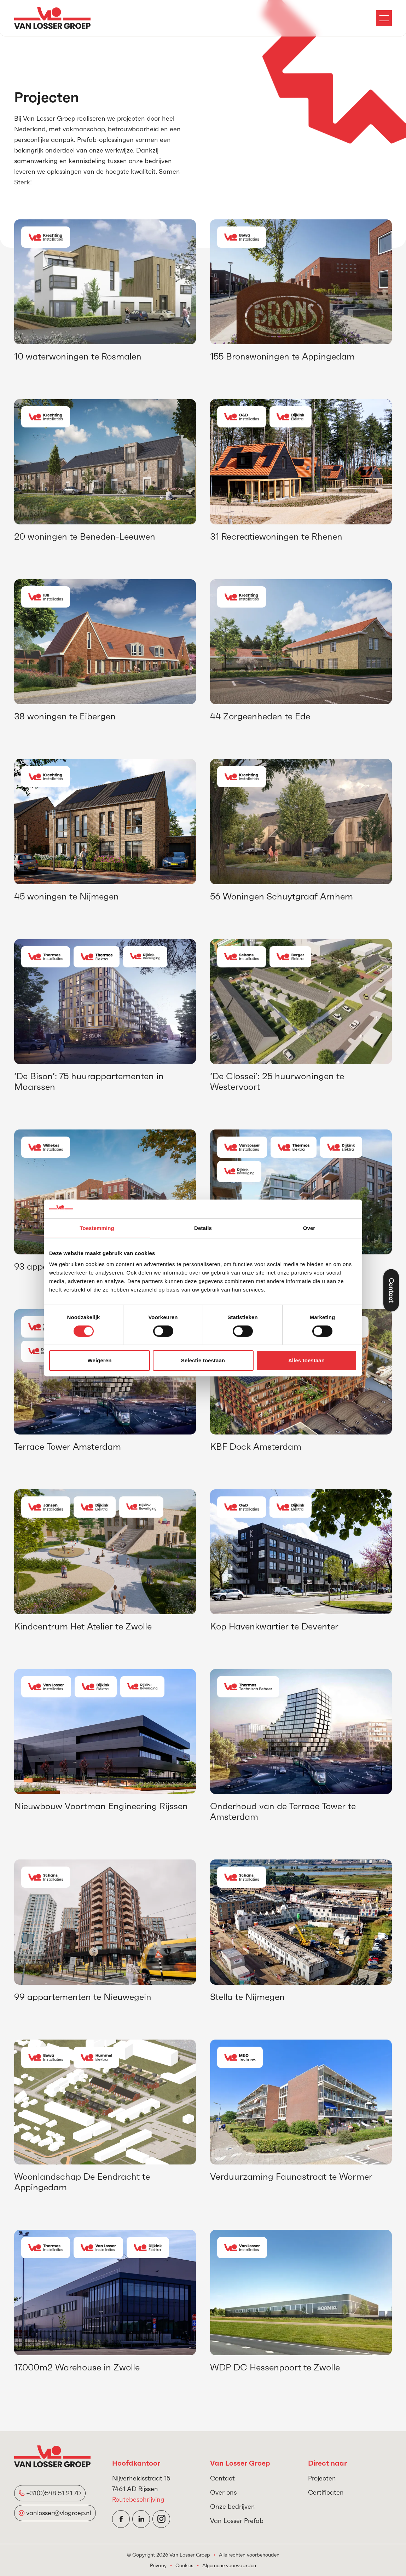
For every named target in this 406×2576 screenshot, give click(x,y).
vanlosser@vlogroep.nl (58, 2513)
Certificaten (326, 2492)
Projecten (322, 2478)
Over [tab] (309, 1228)
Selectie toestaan (203, 1360)
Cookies (184, 2565)
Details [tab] (203, 1228)
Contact (222, 2478)
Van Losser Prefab (236, 2521)
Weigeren (99, 1360)
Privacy (158, 2565)
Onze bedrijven (232, 2506)
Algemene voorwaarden (229, 2565)
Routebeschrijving (138, 2499)
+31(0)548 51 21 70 (53, 2493)
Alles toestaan (306, 1360)
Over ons (223, 2492)
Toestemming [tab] (97, 1228)
